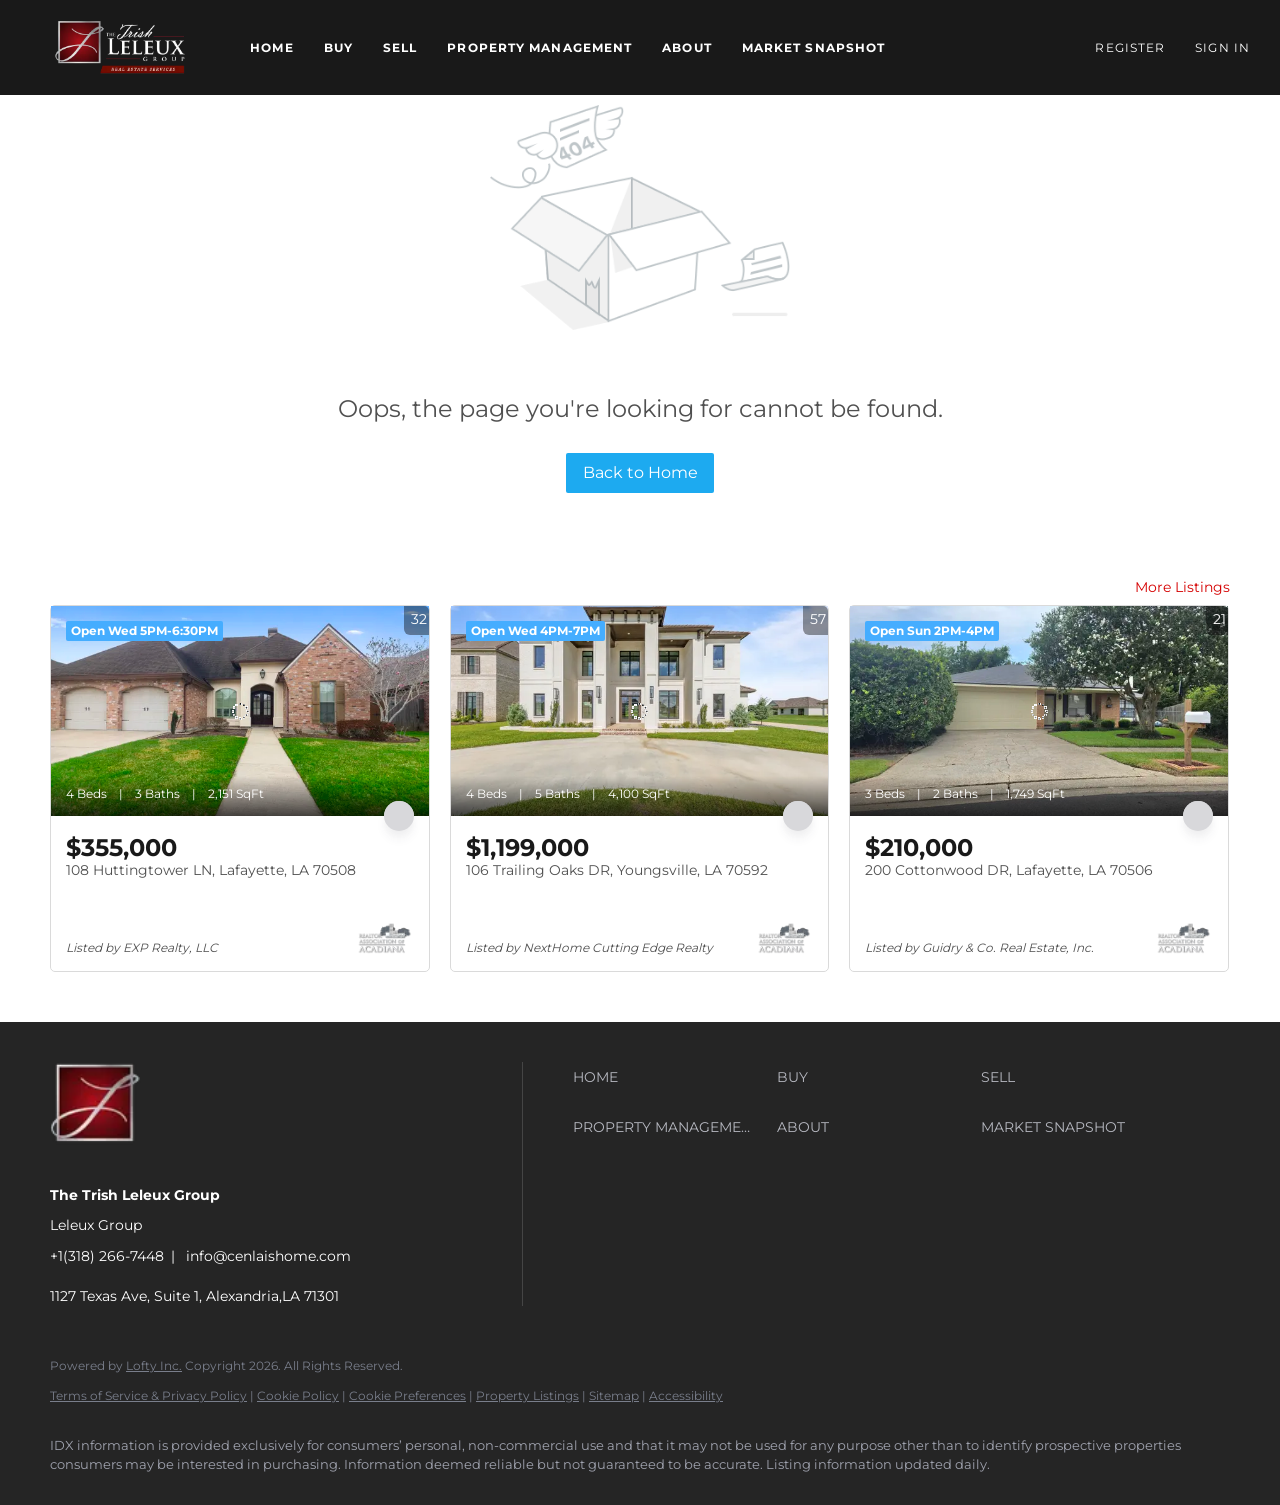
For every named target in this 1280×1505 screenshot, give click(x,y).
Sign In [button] (1222, 47)
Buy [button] (338, 47)
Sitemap (614, 1395)
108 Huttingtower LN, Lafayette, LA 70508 (211, 870)
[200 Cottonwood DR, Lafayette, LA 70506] (1039, 711)
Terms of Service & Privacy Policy (148, 1395)
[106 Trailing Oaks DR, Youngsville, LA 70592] (640, 711)
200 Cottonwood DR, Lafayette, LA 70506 (1009, 870)
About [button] (687, 47)
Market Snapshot (814, 47)
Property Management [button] (539, 47)
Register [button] (1130, 47)
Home (271, 47)
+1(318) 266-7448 (107, 1256)
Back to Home (640, 472)
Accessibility (686, 1395)
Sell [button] (400, 47)
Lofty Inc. (154, 1365)
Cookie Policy (298, 1395)
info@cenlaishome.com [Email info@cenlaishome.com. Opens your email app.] (268, 1256)
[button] (120, 47)
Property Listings (527, 1395)
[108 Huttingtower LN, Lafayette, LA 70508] (240, 711)
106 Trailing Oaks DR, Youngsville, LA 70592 (617, 870)
